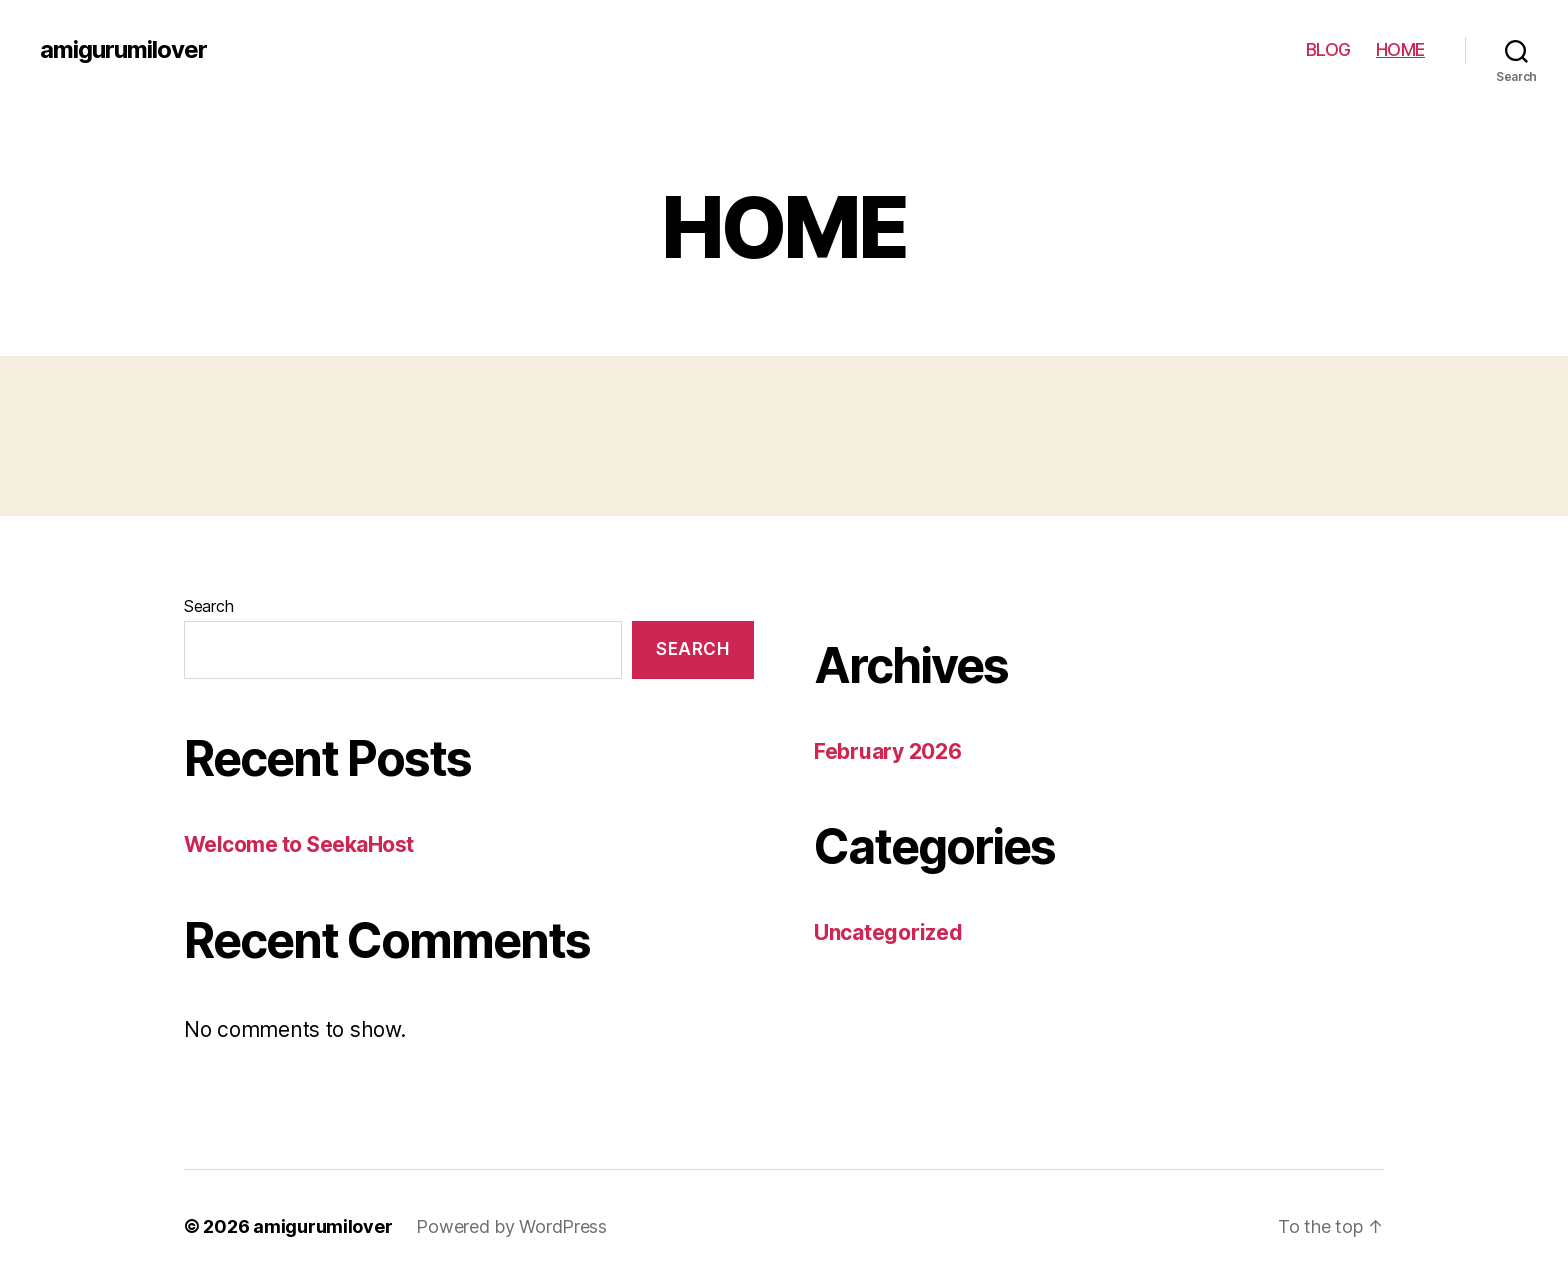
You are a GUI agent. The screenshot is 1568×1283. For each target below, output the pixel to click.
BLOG (1328, 49)
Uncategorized (888, 932)
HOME (1400, 49)
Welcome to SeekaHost (299, 844)
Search (208, 606)
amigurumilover (123, 50)
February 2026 (888, 751)
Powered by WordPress (511, 1226)
